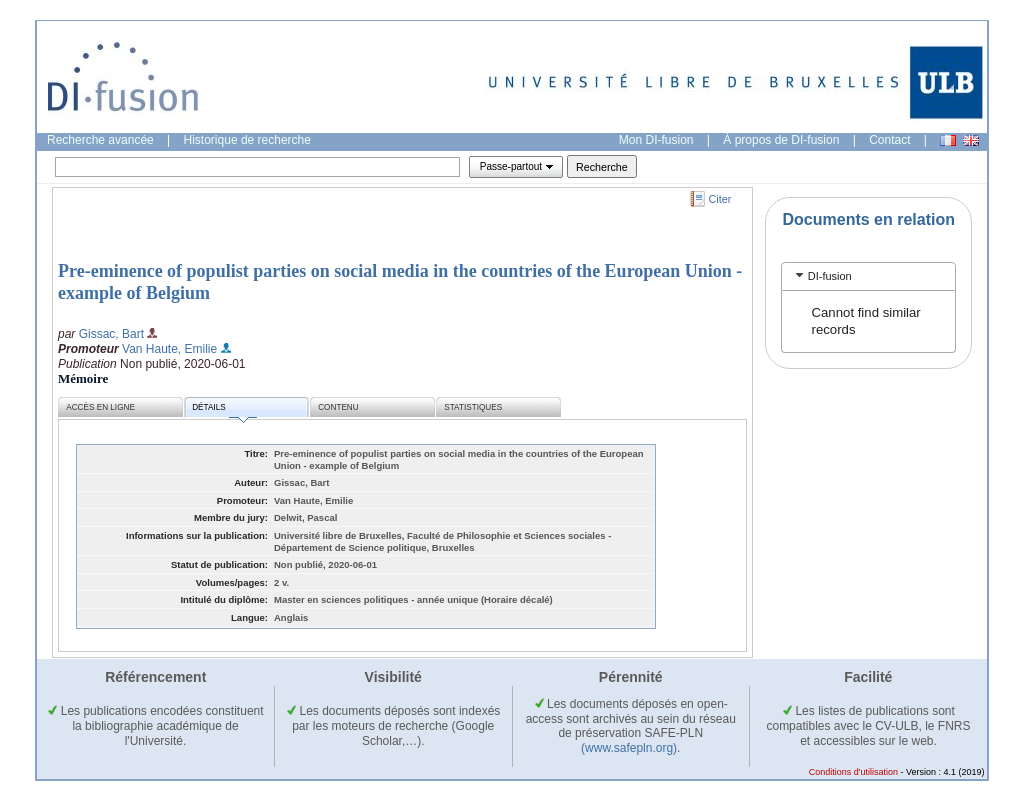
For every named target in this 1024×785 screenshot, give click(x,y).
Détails (224, 410)
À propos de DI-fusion (781, 140)
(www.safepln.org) (629, 748)
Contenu (338, 407)
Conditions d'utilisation (853, 772)
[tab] (868, 276)
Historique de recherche (247, 140)
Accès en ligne (100, 407)
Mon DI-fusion (656, 140)
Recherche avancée (100, 140)
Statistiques (473, 407)
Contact (889, 140)
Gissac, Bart (111, 334)
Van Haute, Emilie (169, 349)
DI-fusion (830, 276)
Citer (720, 199)
